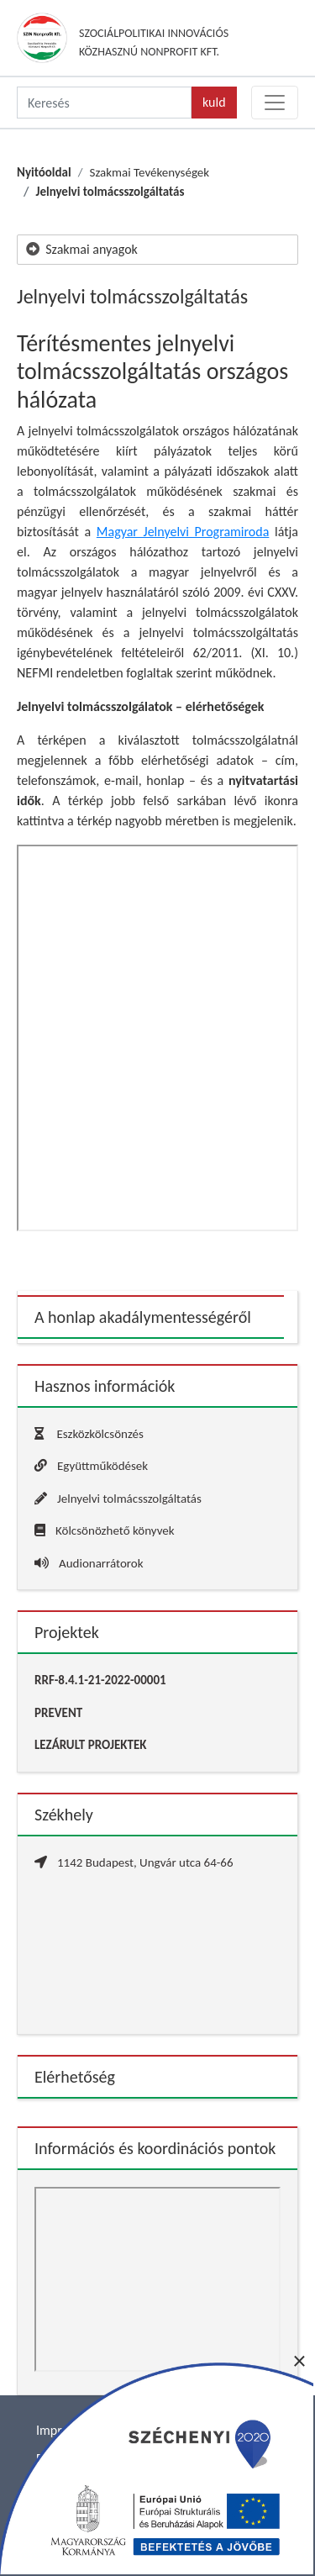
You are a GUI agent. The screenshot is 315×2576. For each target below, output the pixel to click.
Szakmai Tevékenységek (149, 172)
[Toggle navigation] (274, 102)
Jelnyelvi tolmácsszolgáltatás (109, 191)
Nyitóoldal (44, 172)
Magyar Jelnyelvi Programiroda (183, 532)
